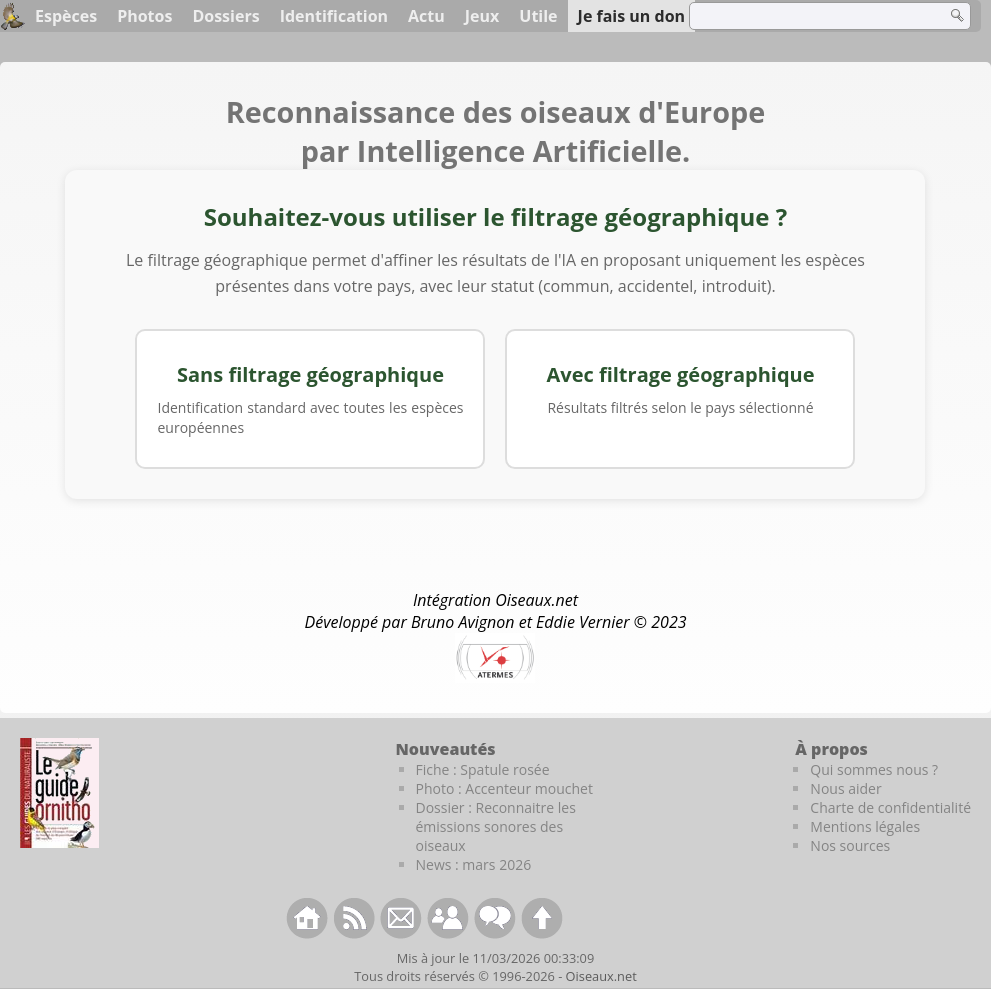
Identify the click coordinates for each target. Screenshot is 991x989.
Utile (538, 16)
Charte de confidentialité (890, 807)
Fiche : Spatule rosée (483, 769)
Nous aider (845, 788)
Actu (426, 16)
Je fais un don (632, 16)
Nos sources (850, 845)
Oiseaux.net (601, 976)
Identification (334, 16)
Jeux (482, 16)
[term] (805, 16)
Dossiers (225, 16)
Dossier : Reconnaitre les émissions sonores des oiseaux (496, 826)
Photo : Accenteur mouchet (504, 788)
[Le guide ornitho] (59, 793)
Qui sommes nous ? (874, 769)
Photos (144, 16)
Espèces (66, 16)
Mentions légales (865, 826)
